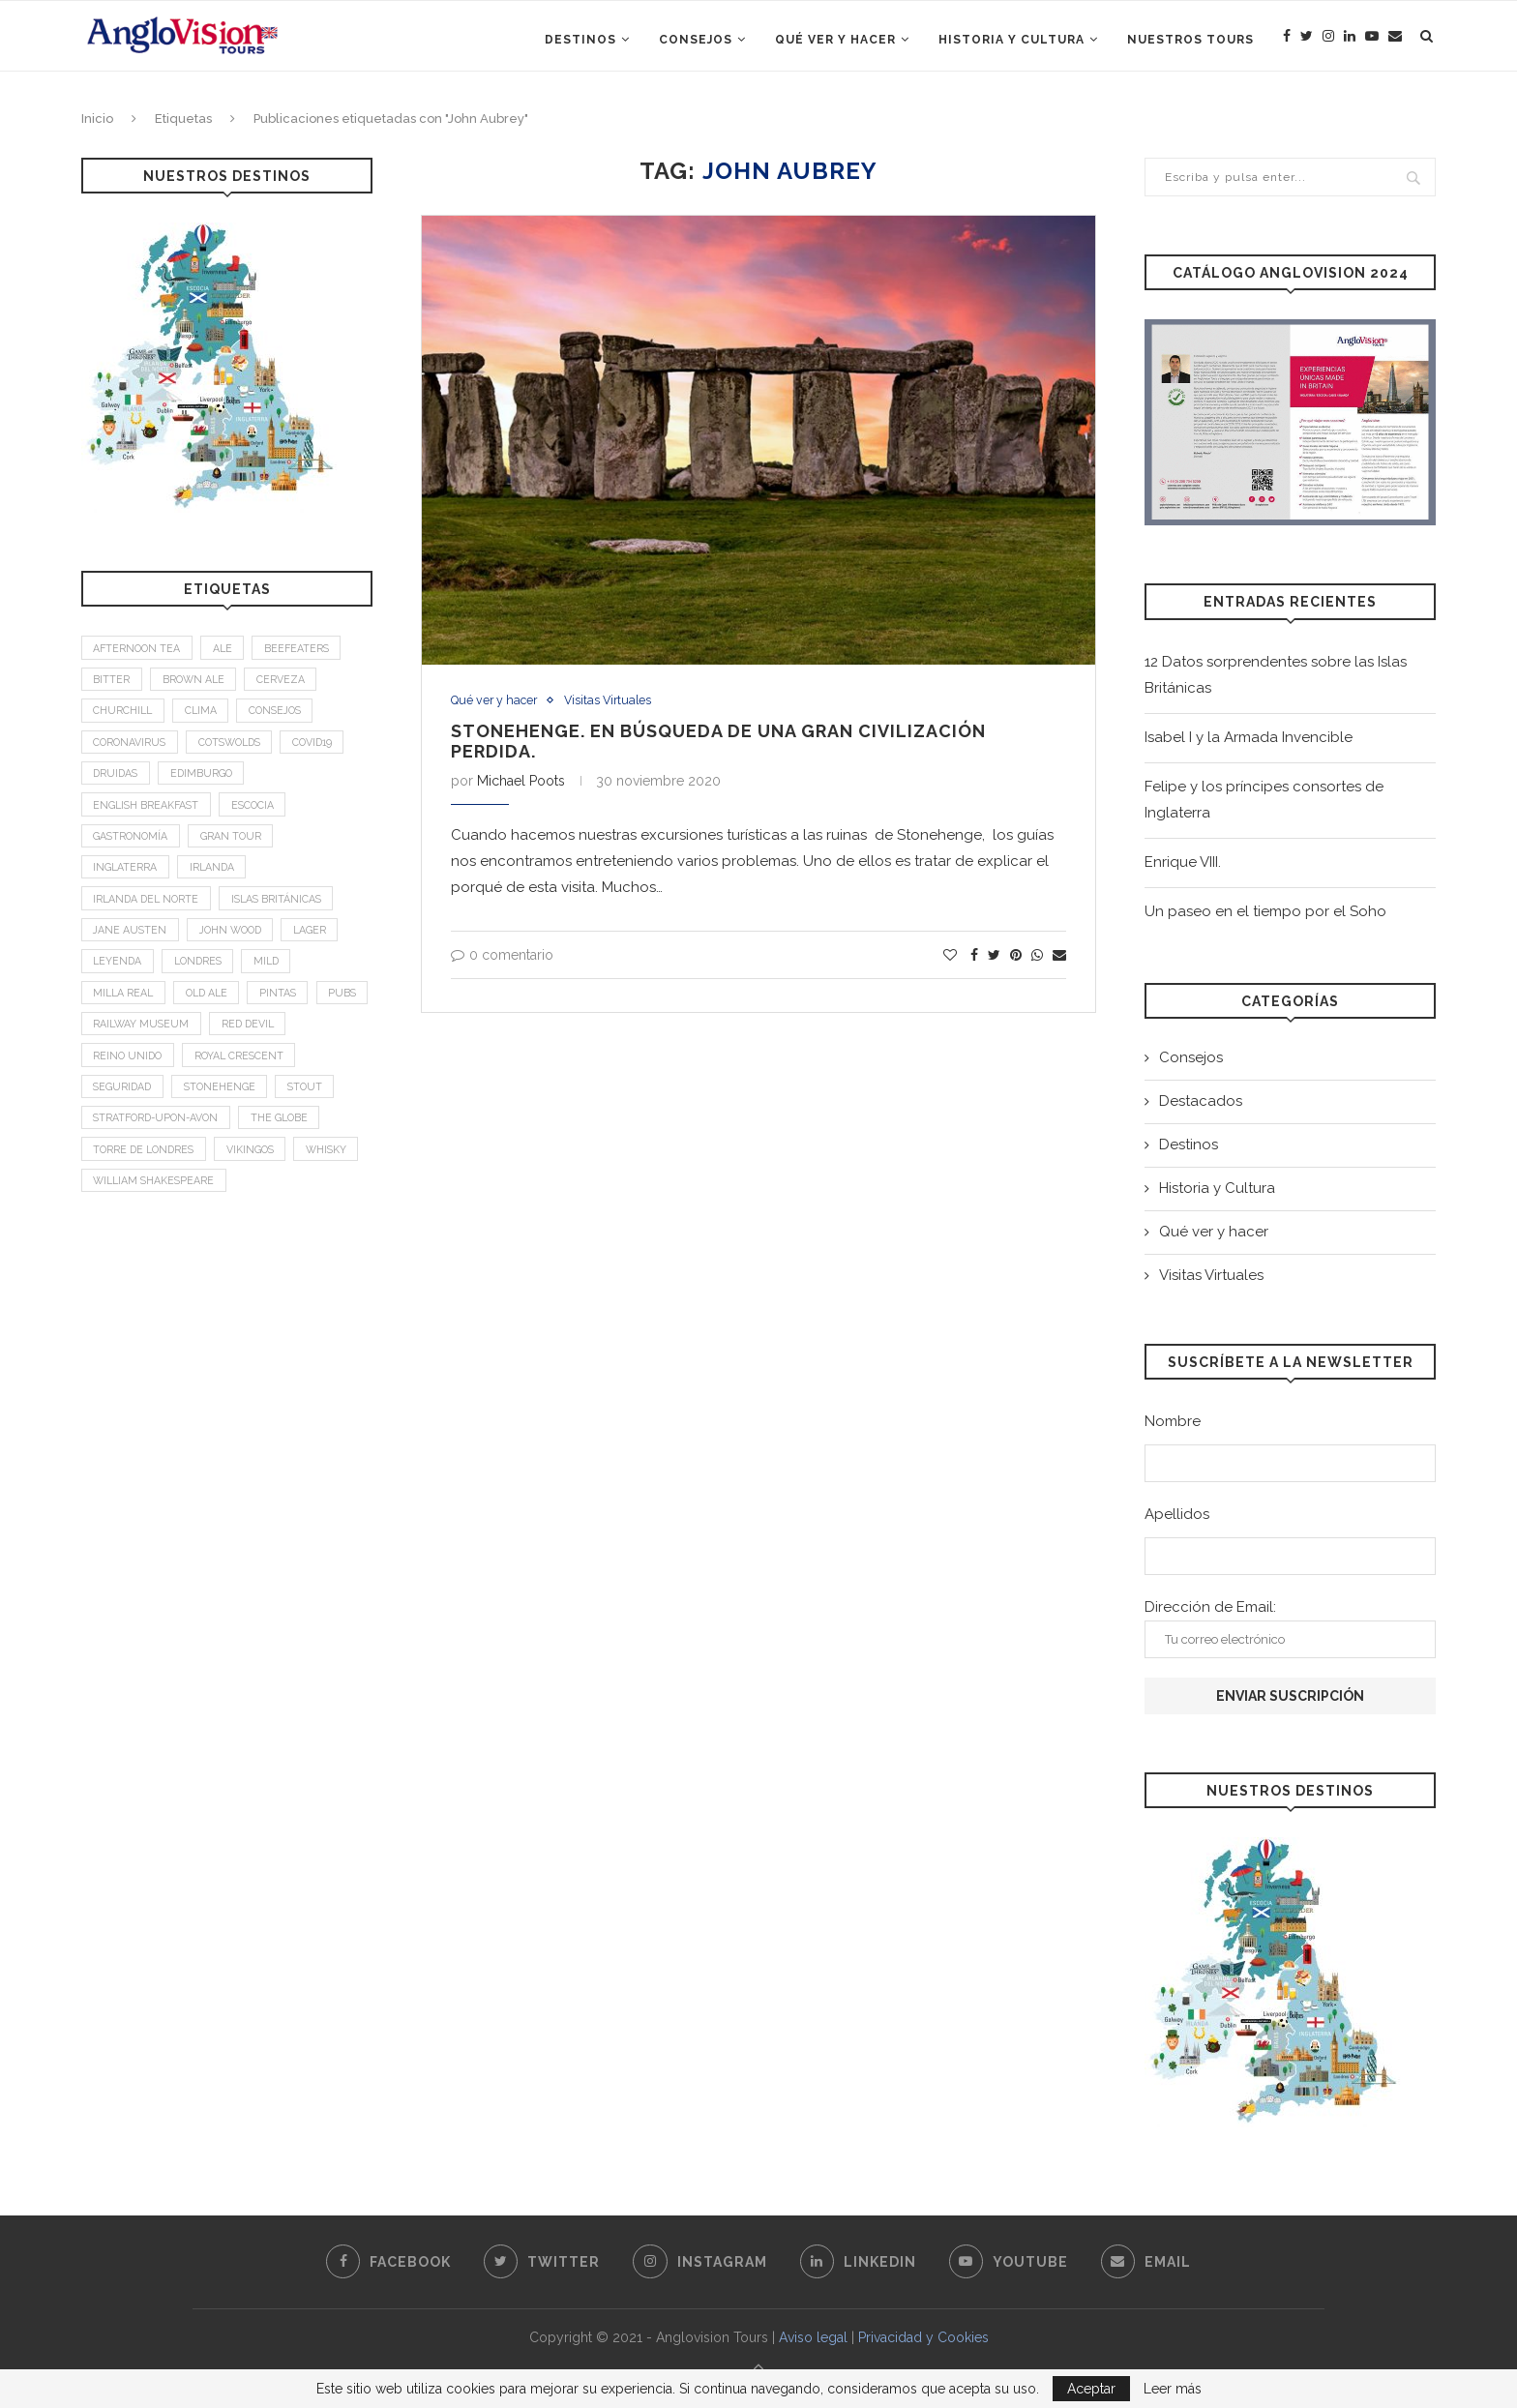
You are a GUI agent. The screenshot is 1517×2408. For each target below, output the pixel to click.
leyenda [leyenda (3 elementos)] (119, 979)
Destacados (1200, 1101)
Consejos (695, 39)
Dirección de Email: (1290, 1628)
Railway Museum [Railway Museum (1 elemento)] (206, 1046)
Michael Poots (521, 780)
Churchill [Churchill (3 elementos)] (124, 715)
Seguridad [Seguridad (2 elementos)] (124, 1112)
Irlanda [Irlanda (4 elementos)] (216, 881)
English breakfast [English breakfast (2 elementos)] (148, 814)
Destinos (580, 39)
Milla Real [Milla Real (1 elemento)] (125, 1012)
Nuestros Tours (1190, 39)
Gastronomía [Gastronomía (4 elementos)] (132, 848)
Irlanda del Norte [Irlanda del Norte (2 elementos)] (149, 913)
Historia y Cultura (1011, 39)
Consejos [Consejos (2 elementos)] (283, 715)
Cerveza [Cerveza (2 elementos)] (287, 682)
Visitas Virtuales (613, 701)
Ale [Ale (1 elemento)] (228, 648)
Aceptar (1091, 2388)
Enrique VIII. (1183, 862)
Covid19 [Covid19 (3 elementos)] (327, 748)
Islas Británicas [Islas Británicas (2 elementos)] (285, 913)
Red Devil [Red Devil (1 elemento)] (316, 1046)
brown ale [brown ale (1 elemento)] (196, 682)
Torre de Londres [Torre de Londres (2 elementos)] (147, 1178)
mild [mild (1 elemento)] (276, 979)
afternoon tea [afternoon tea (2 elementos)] (139, 648)
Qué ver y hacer (835, 39)
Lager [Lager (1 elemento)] (322, 946)
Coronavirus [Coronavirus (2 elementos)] (131, 748)
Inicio (97, 118)
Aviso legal (813, 2337)
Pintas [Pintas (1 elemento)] (289, 1012)
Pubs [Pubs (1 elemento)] (108, 1046)
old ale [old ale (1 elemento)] (213, 1012)
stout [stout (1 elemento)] (314, 1112)
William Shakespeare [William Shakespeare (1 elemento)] (233, 1211)
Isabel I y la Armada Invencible (1249, 737)
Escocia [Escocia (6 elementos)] (259, 814)
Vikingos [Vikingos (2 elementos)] (258, 1178)
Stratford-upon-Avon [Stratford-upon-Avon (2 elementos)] (160, 1145)
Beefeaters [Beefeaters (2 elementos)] (305, 648)
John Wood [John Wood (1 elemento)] (237, 946)
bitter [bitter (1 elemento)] (112, 682)
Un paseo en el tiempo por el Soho (1265, 911)
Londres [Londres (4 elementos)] (203, 979)
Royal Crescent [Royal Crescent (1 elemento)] (245, 1079)
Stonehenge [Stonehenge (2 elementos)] (225, 1112)
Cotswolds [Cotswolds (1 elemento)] (237, 748)
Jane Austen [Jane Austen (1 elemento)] (131, 946)
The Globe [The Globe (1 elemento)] (289, 1145)
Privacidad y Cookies (923, 2337)
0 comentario (502, 955)
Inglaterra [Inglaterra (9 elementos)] (126, 881)
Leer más (1173, 2388)
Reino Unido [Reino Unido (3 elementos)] (129, 1079)
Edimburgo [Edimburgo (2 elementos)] (207, 781)
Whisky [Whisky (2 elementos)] (115, 1211)
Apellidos (1177, 1514)
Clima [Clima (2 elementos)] (205, 715)
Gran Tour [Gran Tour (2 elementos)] (236, 848)
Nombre (1173, 1421)
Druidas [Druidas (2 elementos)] (117, 781)
